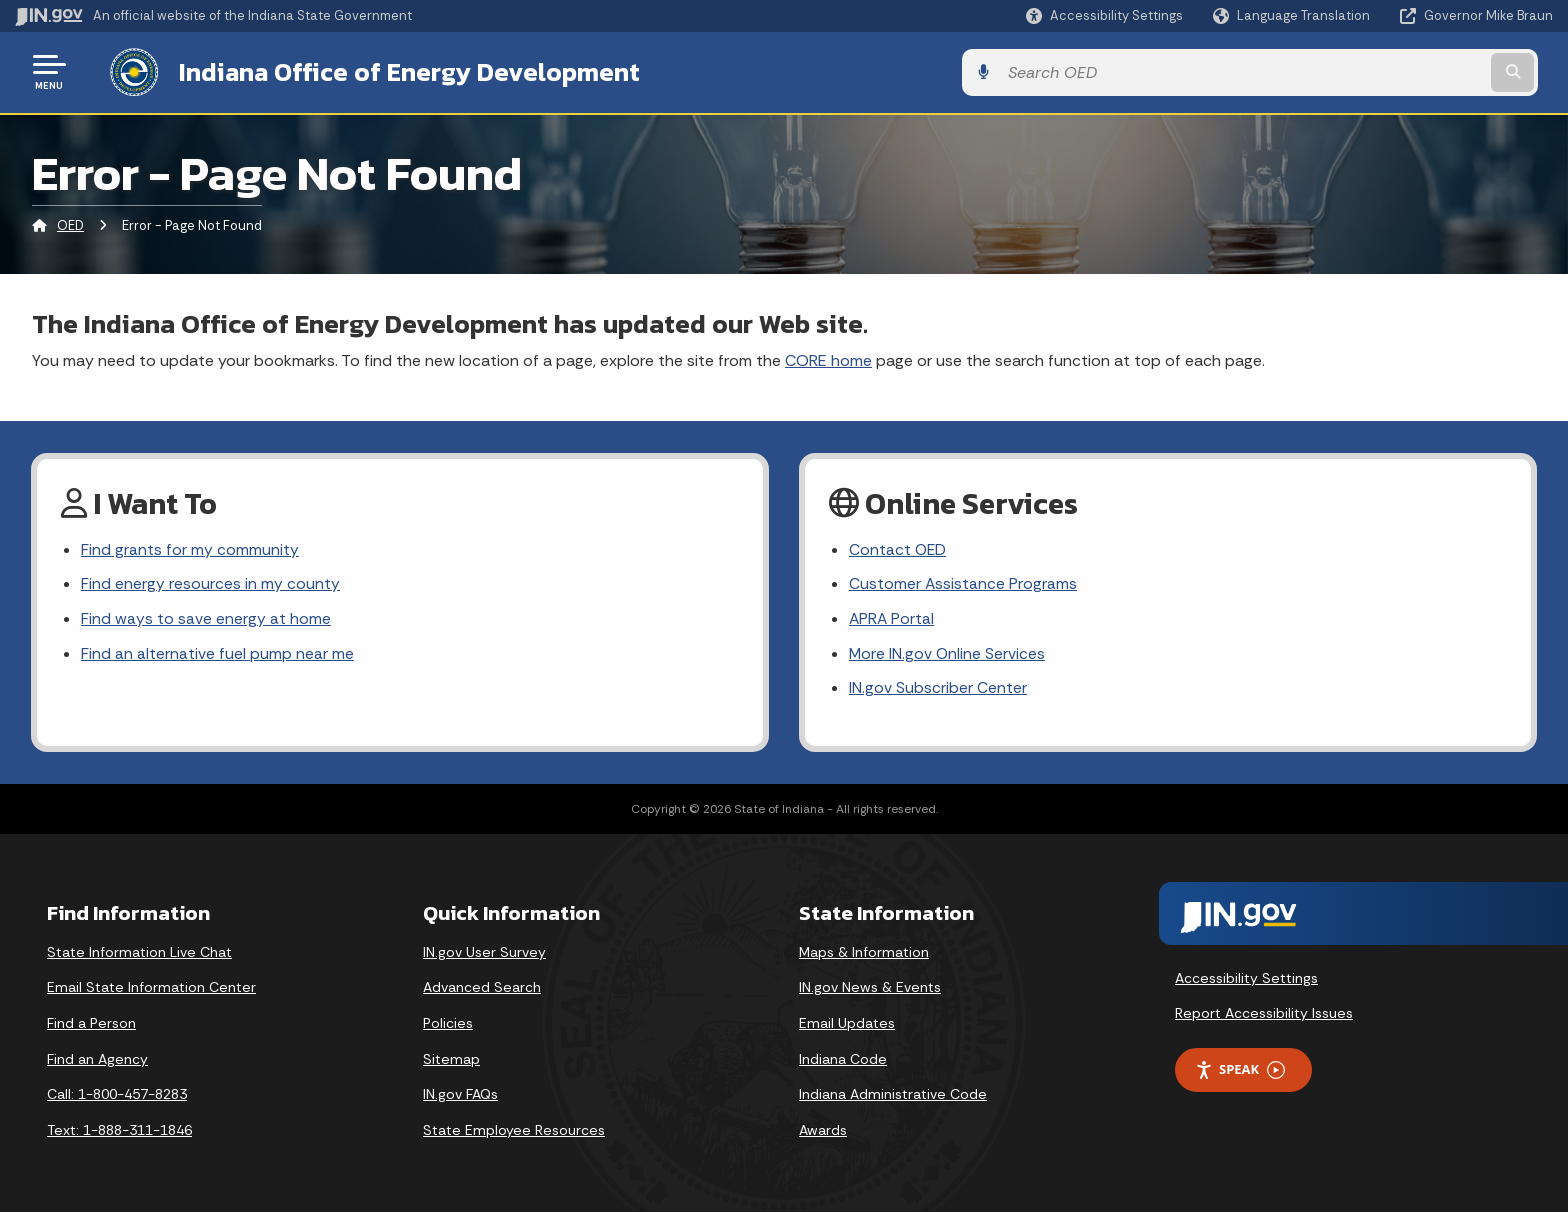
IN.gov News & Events (870, 988)
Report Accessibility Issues (1264, 1014)
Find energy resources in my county (210, 583)
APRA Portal (892, 618)
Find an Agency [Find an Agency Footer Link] (97, 1060)
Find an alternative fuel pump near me (217, 653)
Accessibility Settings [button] (1246, 979)
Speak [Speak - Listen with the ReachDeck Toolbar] (1240, 1070)
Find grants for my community (190, 548)
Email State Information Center (151, 988)
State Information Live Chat (139, 953)
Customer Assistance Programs (963, 583)
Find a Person (91, 1024)
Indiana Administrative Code (893, 1095)
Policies (448, 1024)
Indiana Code (843, 1060)
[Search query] (1374, 71)
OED (70, 224)
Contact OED (898, 548)
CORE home (828, 358)
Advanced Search (482, 988)
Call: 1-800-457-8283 (117, 1095)
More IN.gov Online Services (948, 653)
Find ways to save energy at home (206, 618)
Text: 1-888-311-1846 (119, 1131)
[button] (1104, 15)
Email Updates (847, 1024)
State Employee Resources (514, 1131)
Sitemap (451, 1060)
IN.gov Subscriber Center (938, 689)
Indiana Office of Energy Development (392, 71)
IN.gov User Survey (484, 953)
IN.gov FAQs (460, 1095)
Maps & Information (864, 953)
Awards (823, 1131)
